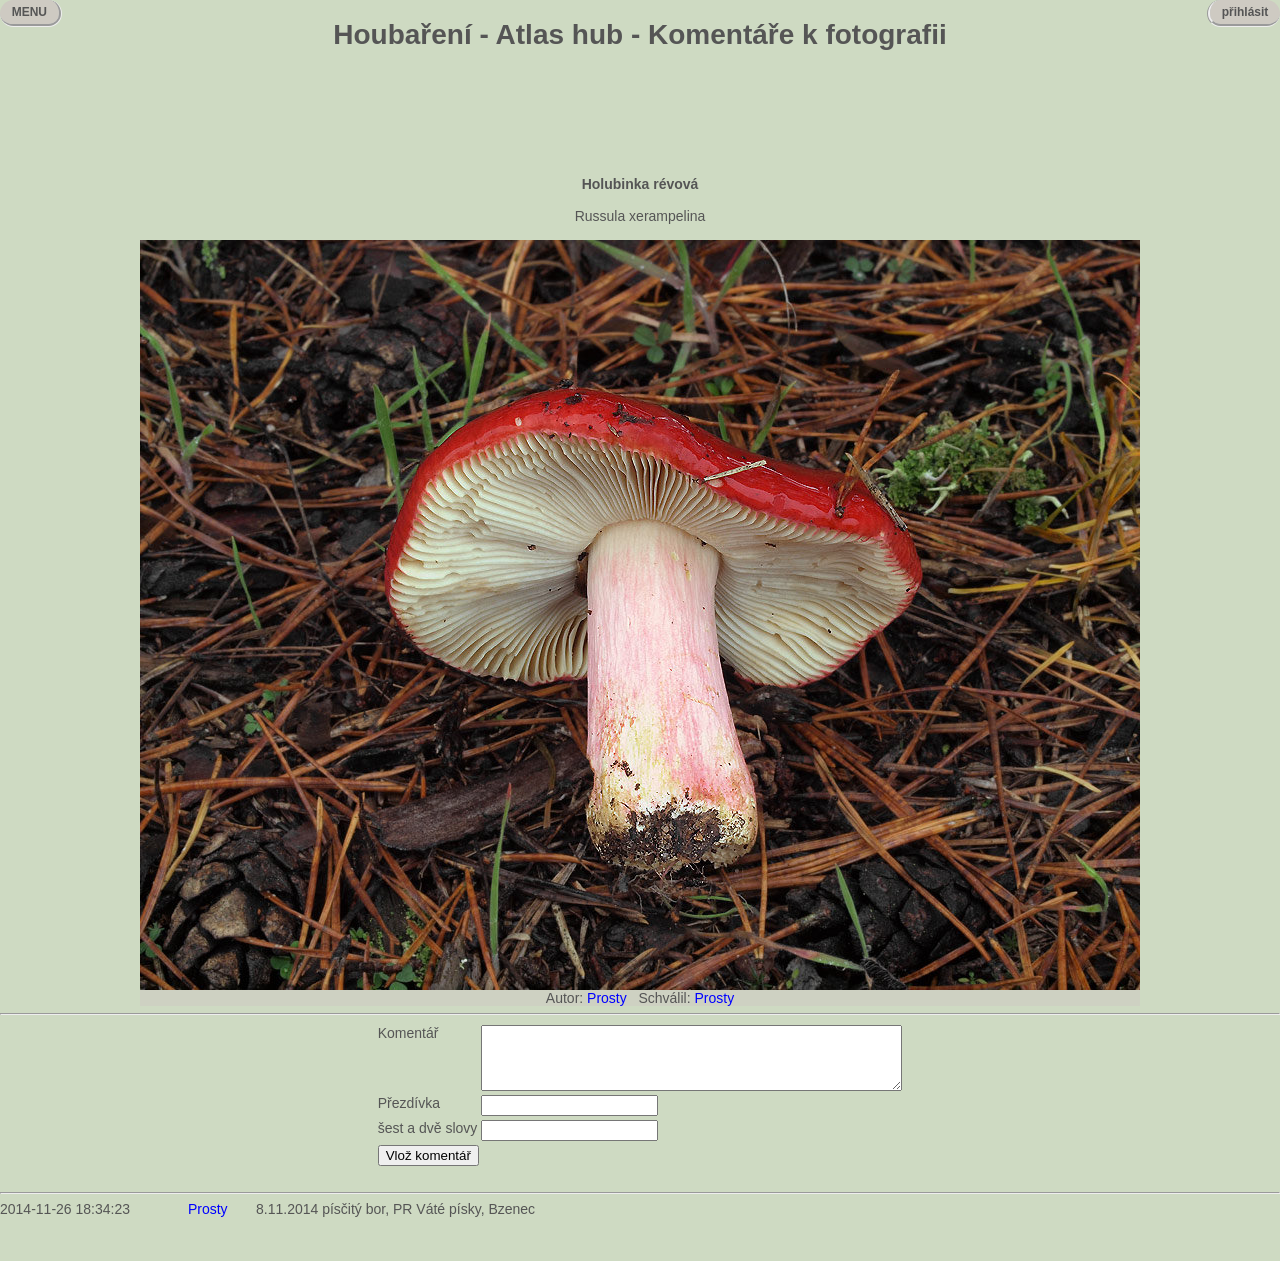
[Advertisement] (640, 115)
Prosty (607, 998)
